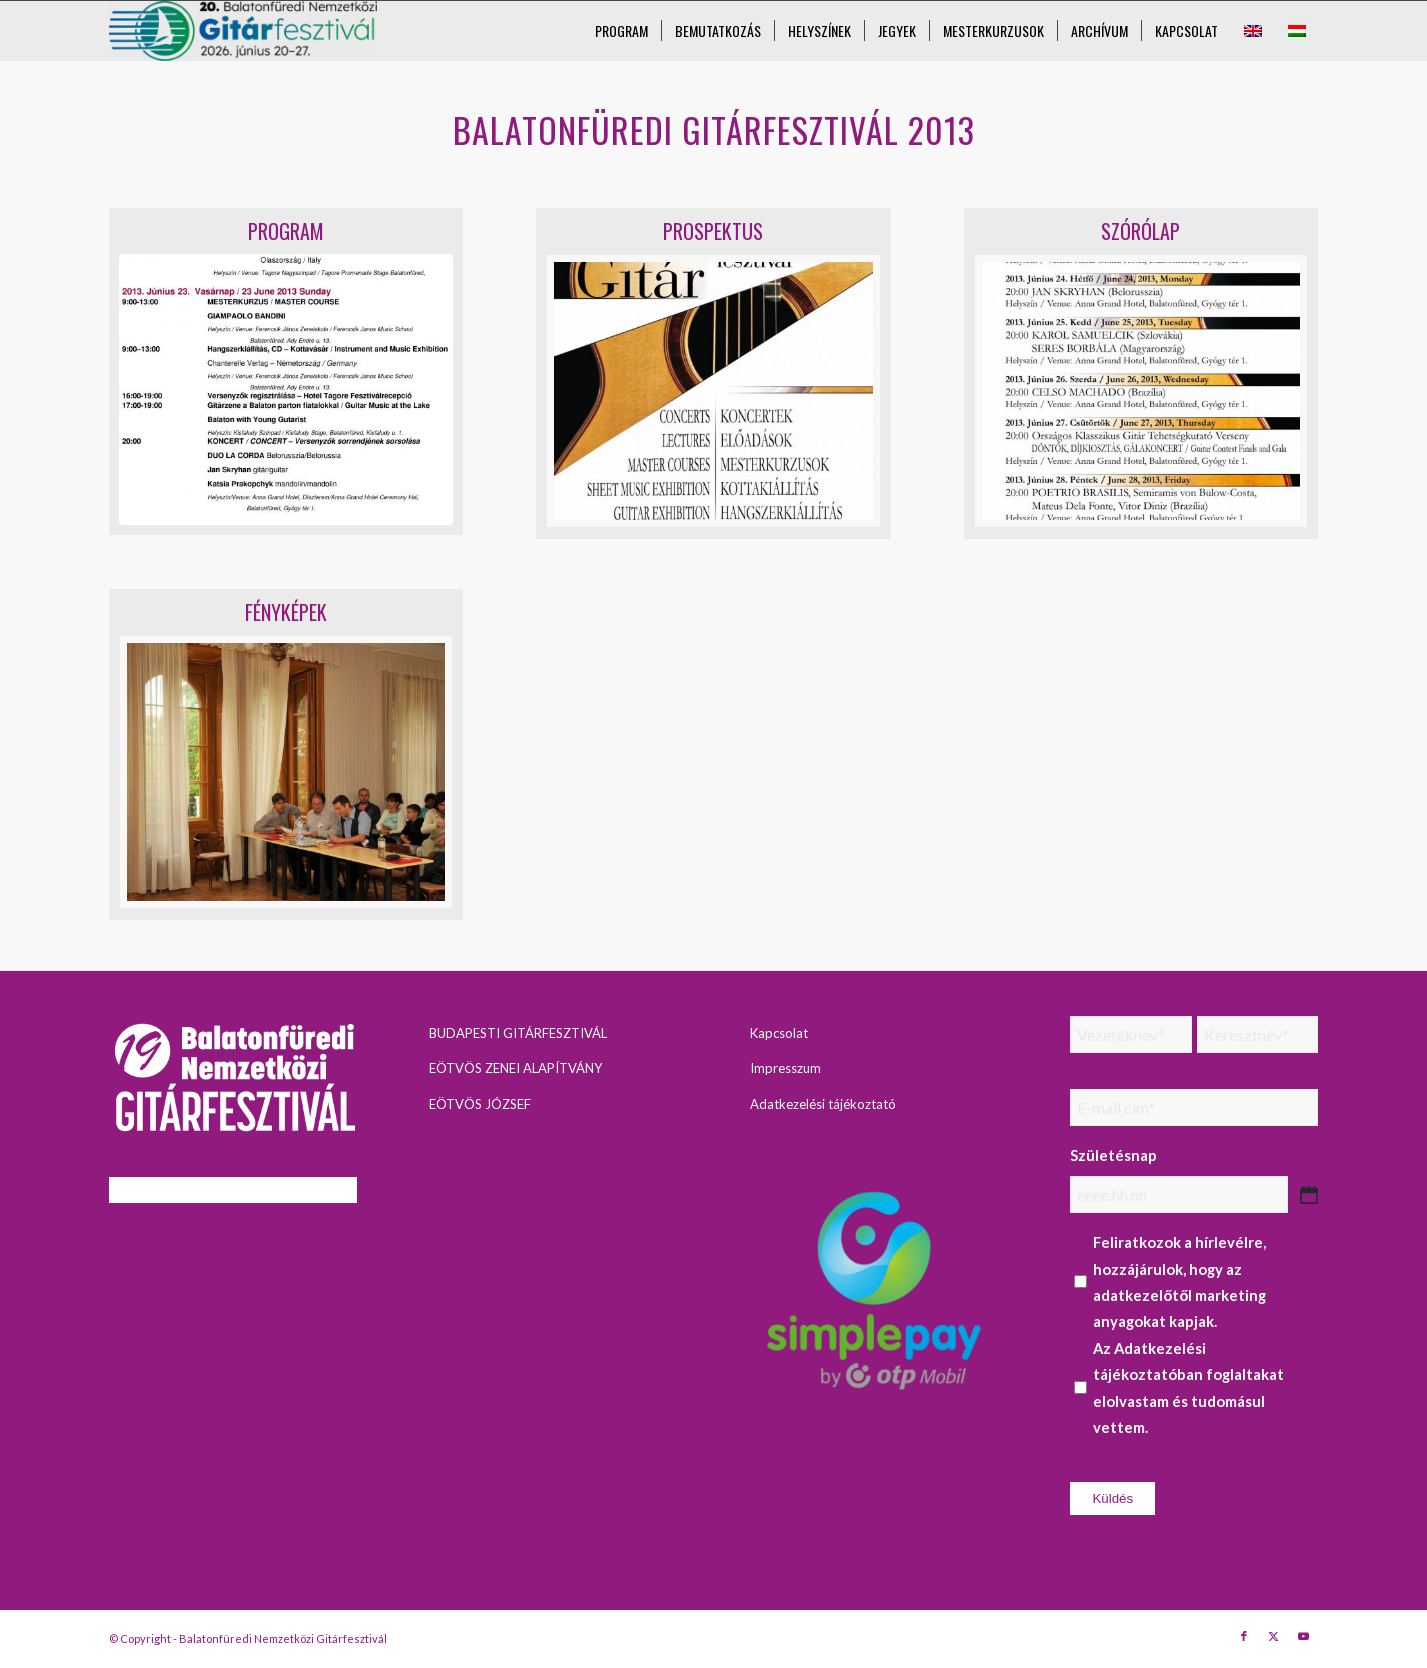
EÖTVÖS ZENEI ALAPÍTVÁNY (515, 1068)
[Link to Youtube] (1304, 1636)
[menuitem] (621, 31)
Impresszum (785, 1068)
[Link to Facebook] (1244, 1636)
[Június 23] (286, 389)
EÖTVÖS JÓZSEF (480, 1104)
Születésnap (1113, 1155)
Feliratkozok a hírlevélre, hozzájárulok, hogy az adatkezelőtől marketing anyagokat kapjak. (1179, 1281)
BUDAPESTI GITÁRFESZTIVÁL (518, 1033)
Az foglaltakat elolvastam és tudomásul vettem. (1188, 1387)
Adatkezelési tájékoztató (823, 1104)
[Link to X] (1274, 1636)
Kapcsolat (779, 1033)
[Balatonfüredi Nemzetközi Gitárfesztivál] (243, 31)
